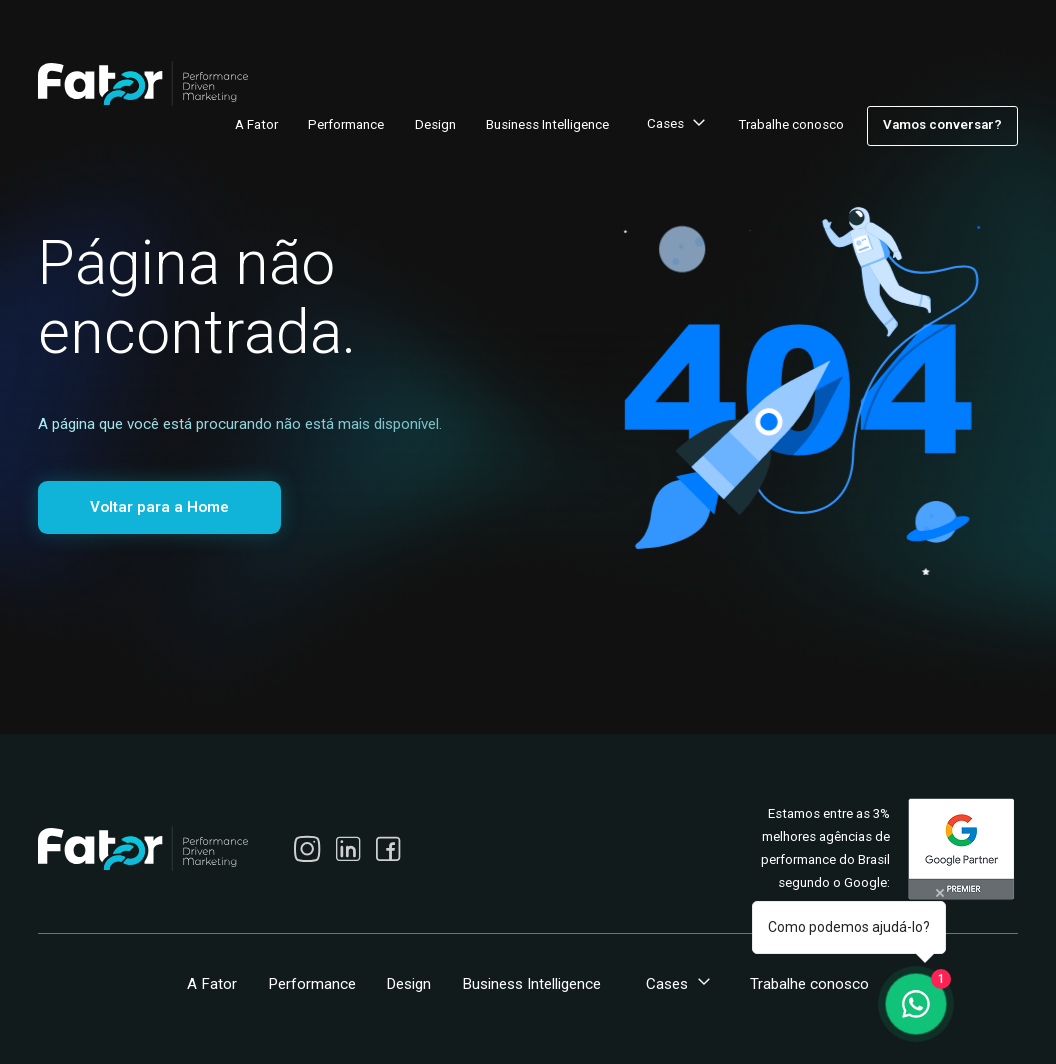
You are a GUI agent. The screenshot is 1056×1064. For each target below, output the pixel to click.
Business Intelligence (547, 124)
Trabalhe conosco (791, 124)
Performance (346, 124)
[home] (143, 83)
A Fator (256, 124)
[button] (673, 126)
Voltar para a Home (159, 507)
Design (435, 124)
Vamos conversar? (942, 124)
